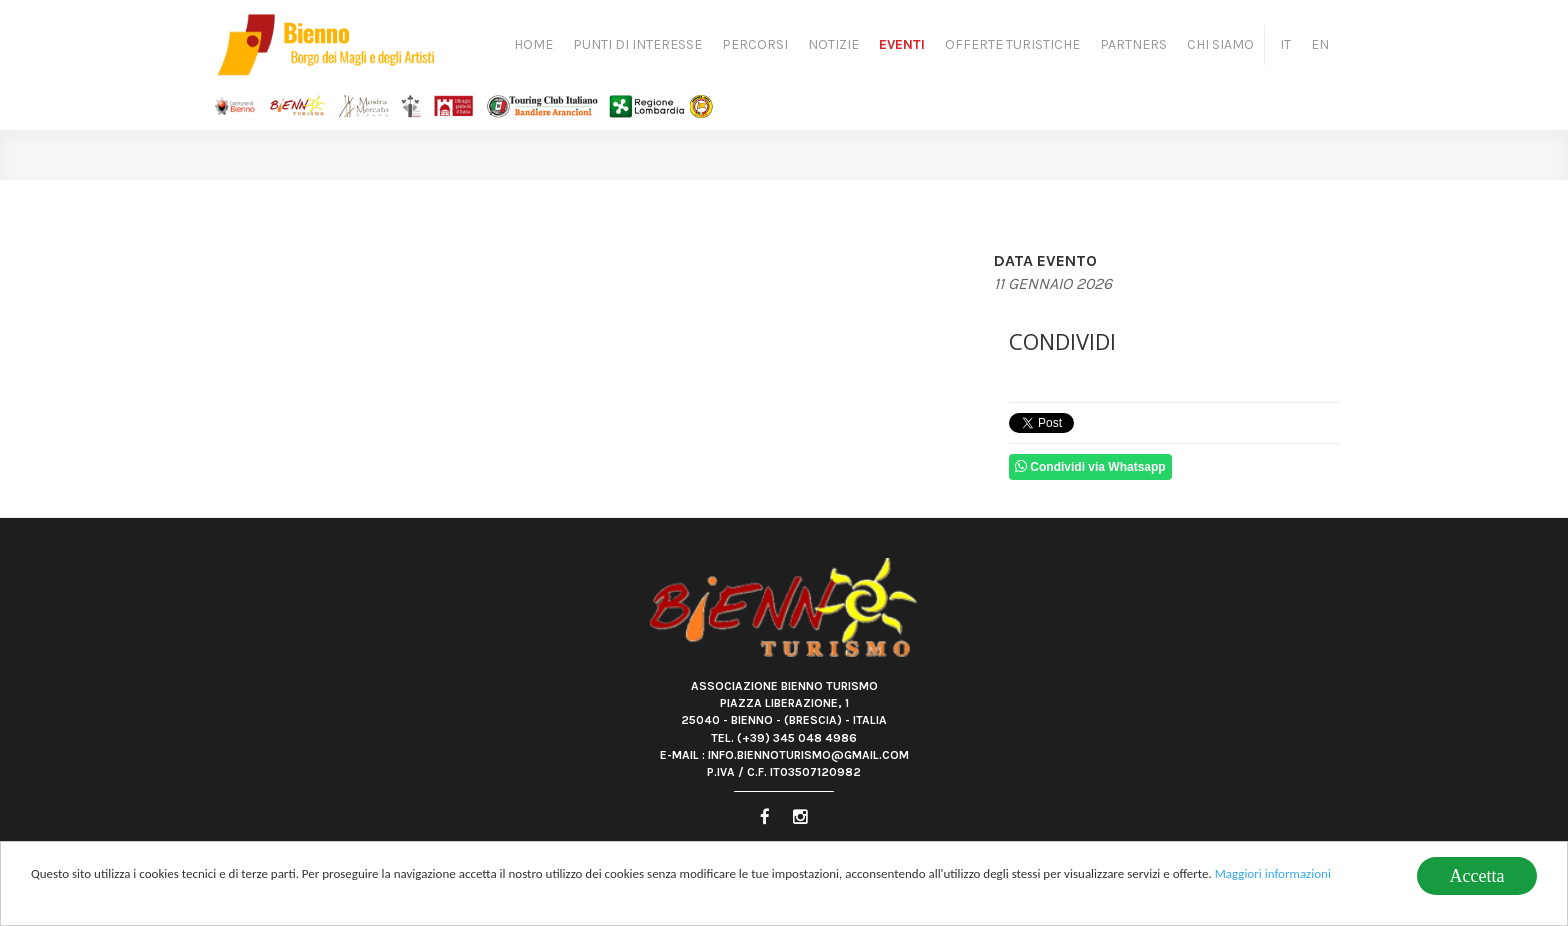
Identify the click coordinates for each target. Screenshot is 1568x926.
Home (533, 44)
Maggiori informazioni (1273, 874)
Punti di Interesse (637, 44)
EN (1320, 44)
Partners (1133, 44)
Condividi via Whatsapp (1090, 466)
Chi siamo (1220, 44)
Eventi (902, 44)
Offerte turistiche (1012, 44)
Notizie (833, 44)
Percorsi (755, 44)
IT (1285, 44)
